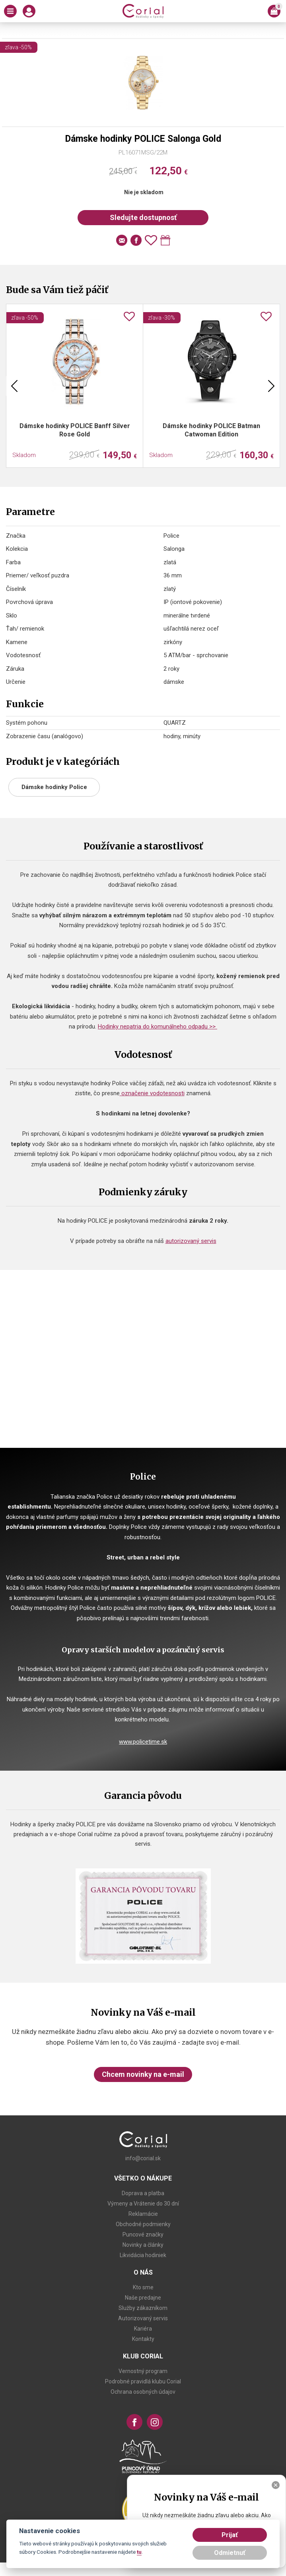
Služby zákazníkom (143, 2308)
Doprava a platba (143, 2193)
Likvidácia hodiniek (143, 2255)
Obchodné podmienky (143, 2224)
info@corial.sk (143, 2158)
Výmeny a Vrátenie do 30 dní (143, 2203)
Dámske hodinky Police (54, 787)
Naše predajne (143, 2297)
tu (139, 2552)
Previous (14, 386)
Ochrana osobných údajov (143, 2392)
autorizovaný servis (190, 1241)
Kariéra (143, 2328)
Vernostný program (143, 2371)
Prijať (230, 2535)
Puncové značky (143, 2234)
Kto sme (143, 2287)
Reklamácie (143, 2214)
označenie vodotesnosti (152, 1093)
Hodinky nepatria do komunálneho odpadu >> (157, 1026)
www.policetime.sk (143, 1741)
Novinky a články (143, 2245)
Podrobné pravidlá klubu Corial (143, 2381)
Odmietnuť (229, 2553)
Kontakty (143, 2339)
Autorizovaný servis (143, 2318)
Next (271, 386)
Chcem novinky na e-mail (143, 2074)
